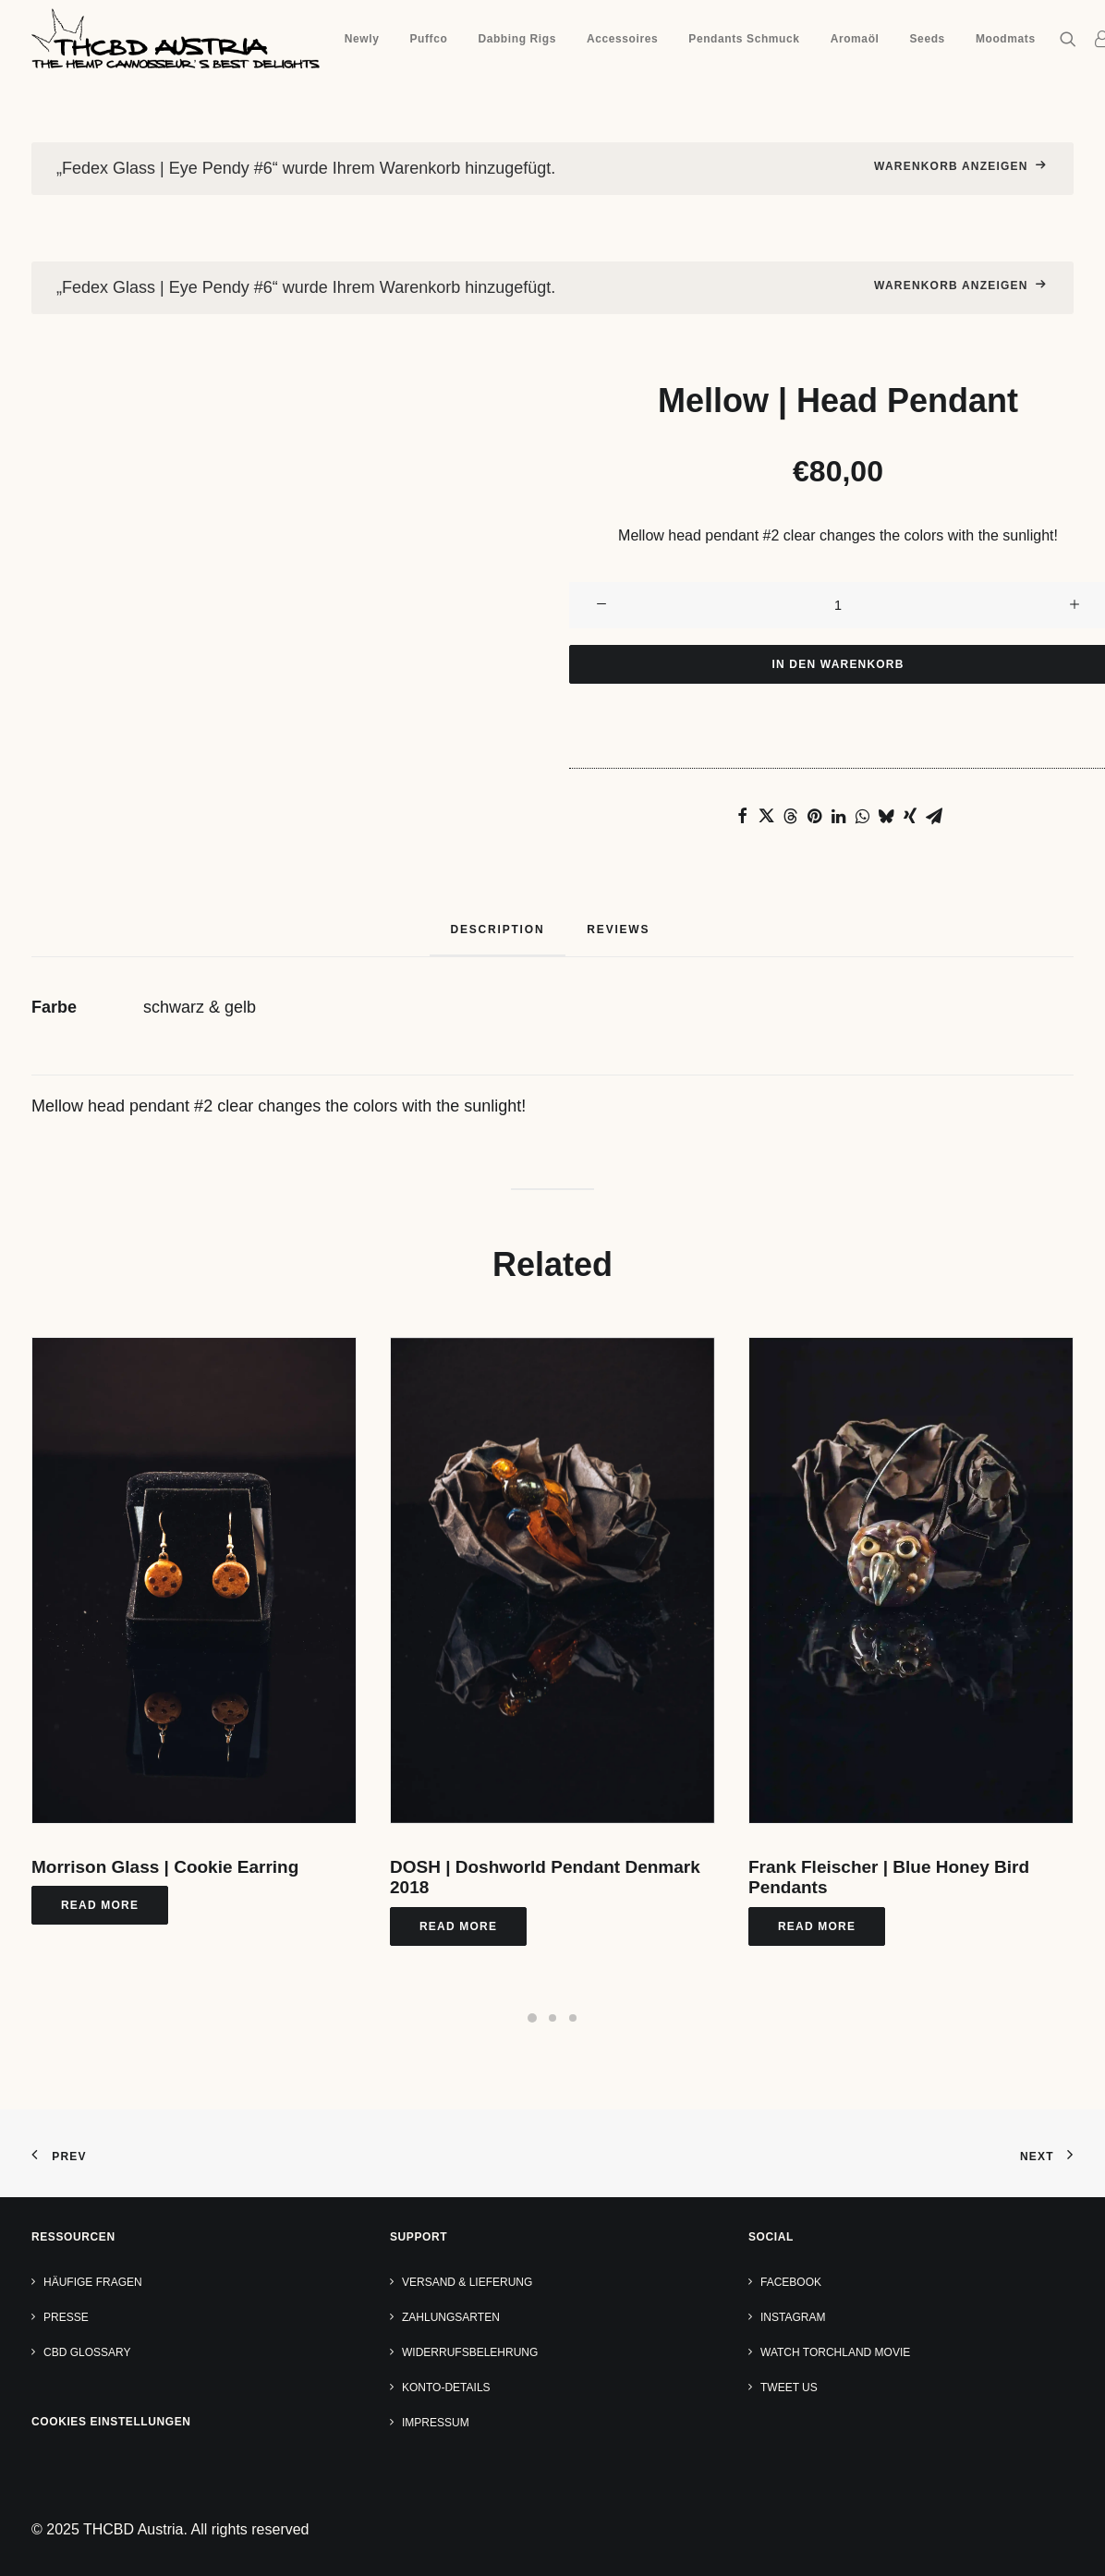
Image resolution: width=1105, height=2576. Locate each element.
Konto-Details (446, 2387)
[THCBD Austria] (175, 38)
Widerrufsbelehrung (470, 2352)
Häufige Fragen (92, 2282)
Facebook (790, 2282)
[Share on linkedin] (838, 816)
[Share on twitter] (766, 816)
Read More (100, 1905)
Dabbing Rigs (517, 38)
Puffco (428, 38)
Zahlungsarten (451, 2317)
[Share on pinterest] (814, 816)
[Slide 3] (573, 2018)
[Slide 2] (552, 2018)
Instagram (792, 2317)
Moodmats (1006, 38)
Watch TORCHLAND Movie (835, 2352)
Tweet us (789, 2387)
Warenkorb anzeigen (951, 166)
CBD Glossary (86, 2352)
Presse (66, 2317)
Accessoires (622, 38)
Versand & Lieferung (467, 2282)
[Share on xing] (910, 816)
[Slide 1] (532, 2018)
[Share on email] (934, 816)
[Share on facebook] (742, 816)
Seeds (927, 38)
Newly (362, 38)
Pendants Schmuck (743, 38)
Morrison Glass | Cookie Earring (164, 1867)
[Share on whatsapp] (862, 816)
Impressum (435, 2422)
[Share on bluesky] (886, 816)
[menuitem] (362, 38)
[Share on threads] (790, 816)
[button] (1072, 38)
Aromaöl (855, 38)
